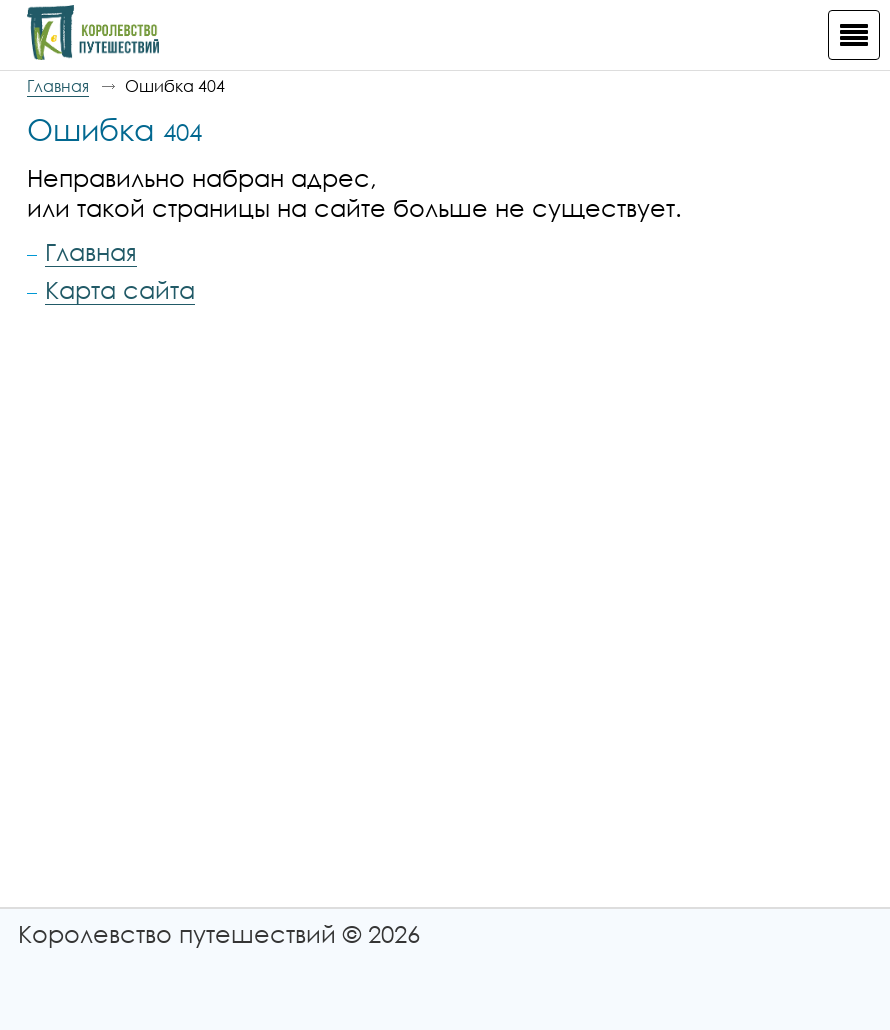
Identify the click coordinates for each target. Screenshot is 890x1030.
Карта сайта (120, 289)
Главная (58, 86)
